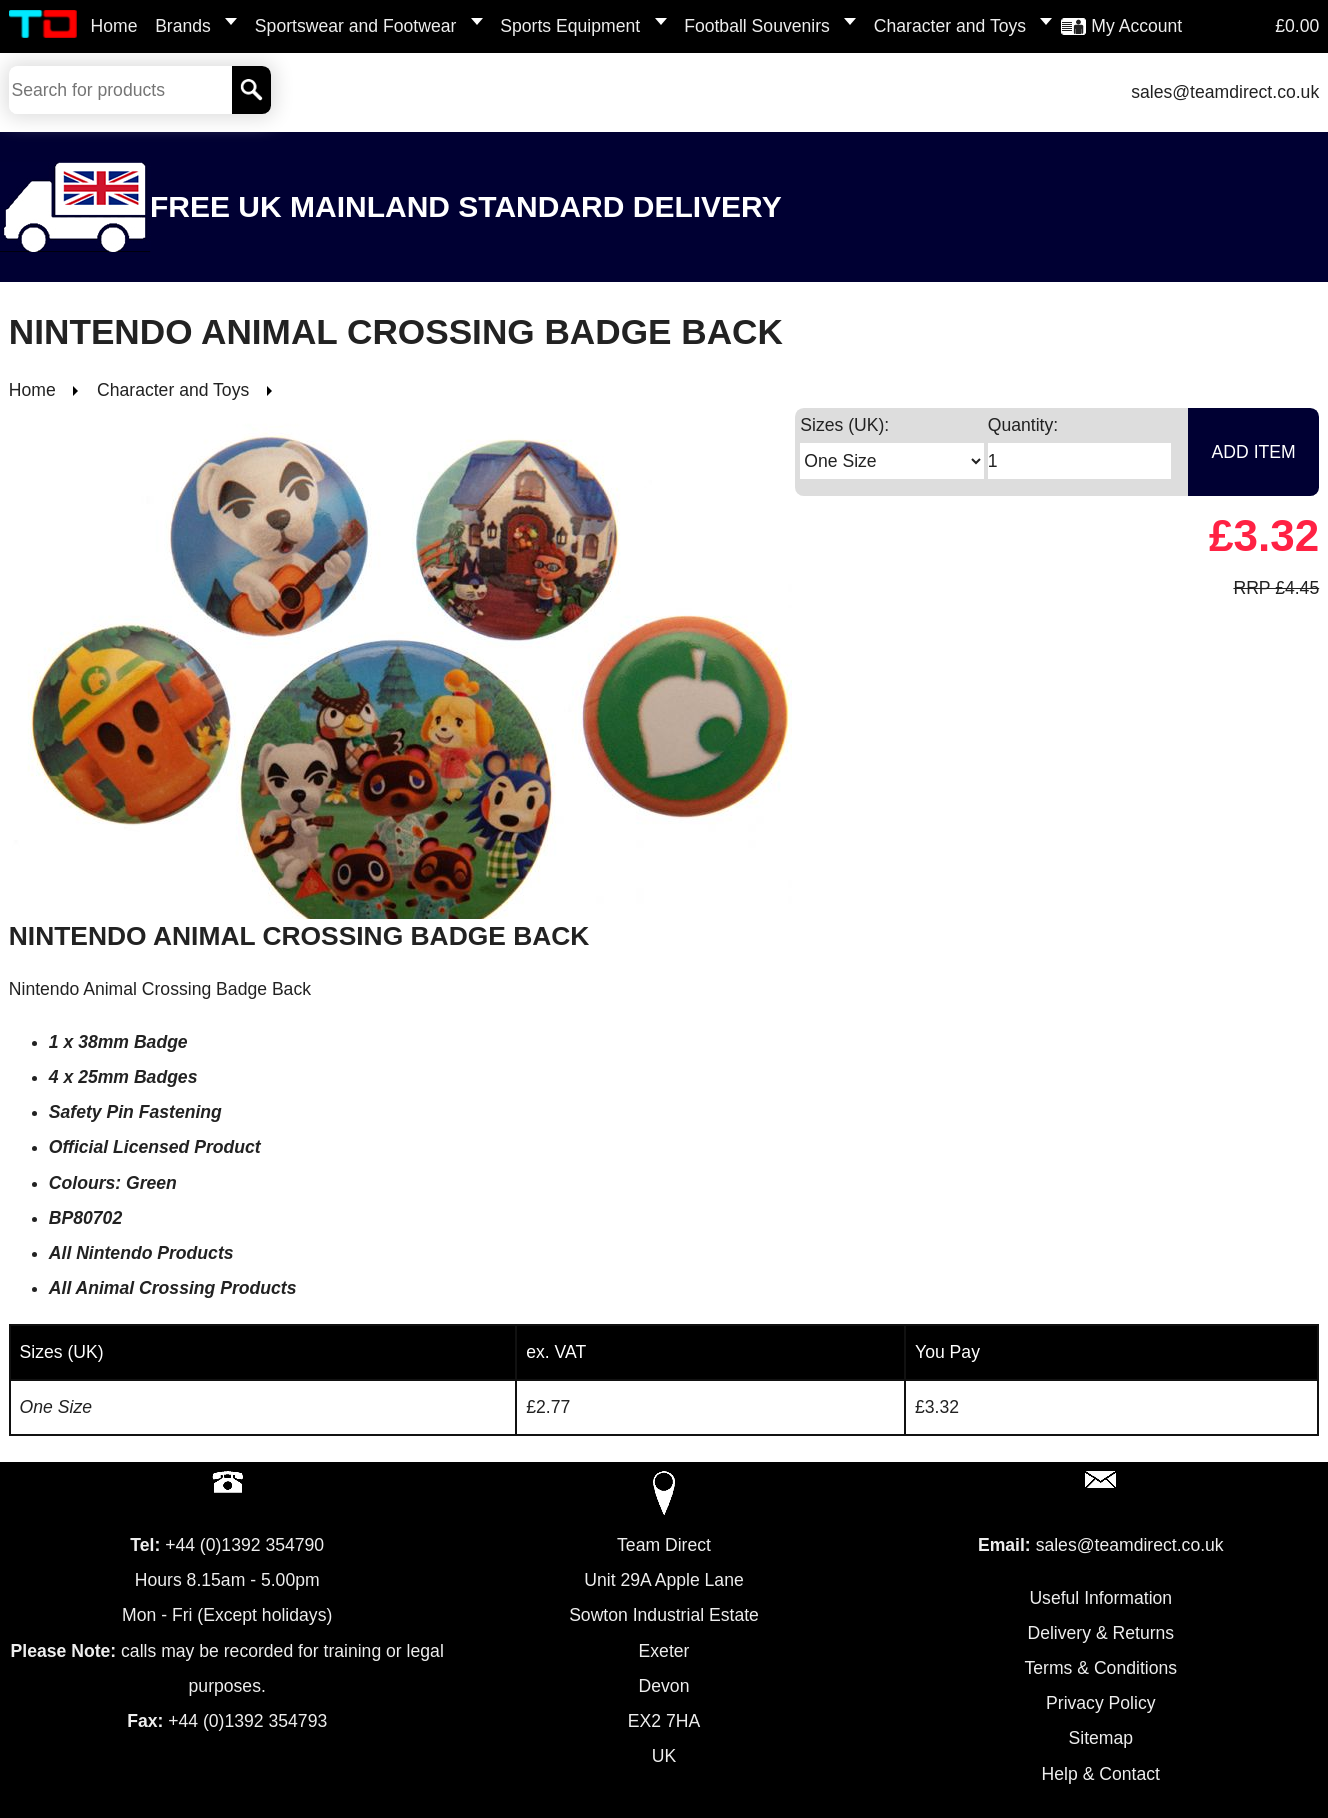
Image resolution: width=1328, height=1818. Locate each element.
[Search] (251, 90)
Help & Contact (1101, 1774)
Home (114, 26)
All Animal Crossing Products (173, 1288)
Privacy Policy (1101, 1703)
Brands (183, 26)
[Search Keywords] (120, 90)
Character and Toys (950, 26)
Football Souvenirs (757, 26)
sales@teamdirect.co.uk (1225, 92)
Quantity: (1023, 425)
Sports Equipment (570, 26)
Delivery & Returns (1100, 1633)
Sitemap (1101, 1738)
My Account (1136, 26)
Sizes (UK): (844, 425)
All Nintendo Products (141, 1253)
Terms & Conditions (1101, 1668)
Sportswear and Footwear (355, 26)
